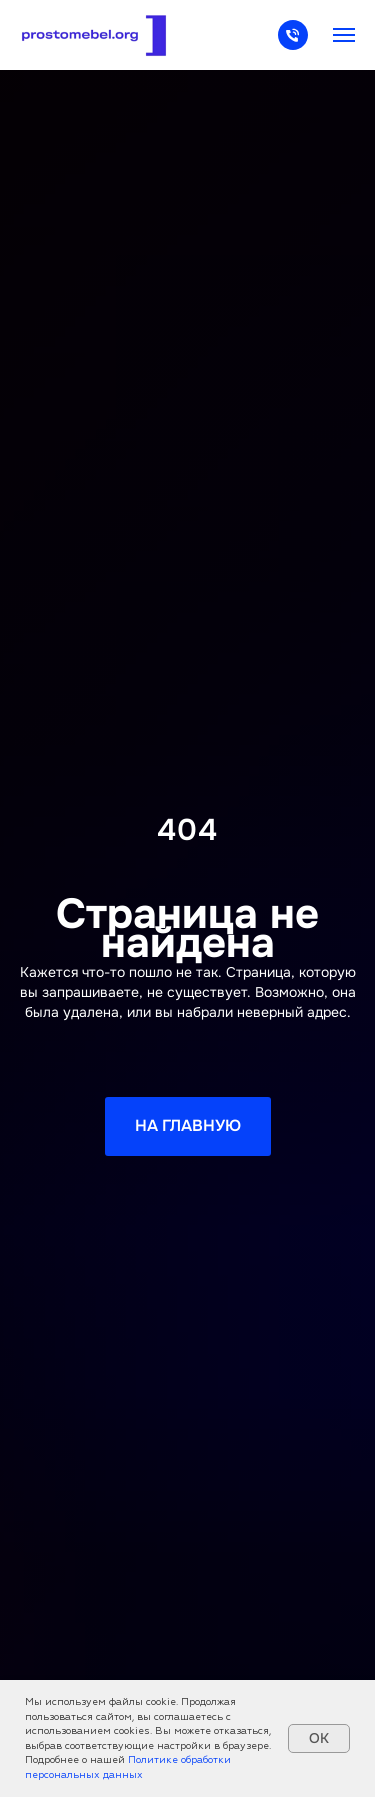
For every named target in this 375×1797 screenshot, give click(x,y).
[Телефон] (293, 44)
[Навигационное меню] (344, 35)
